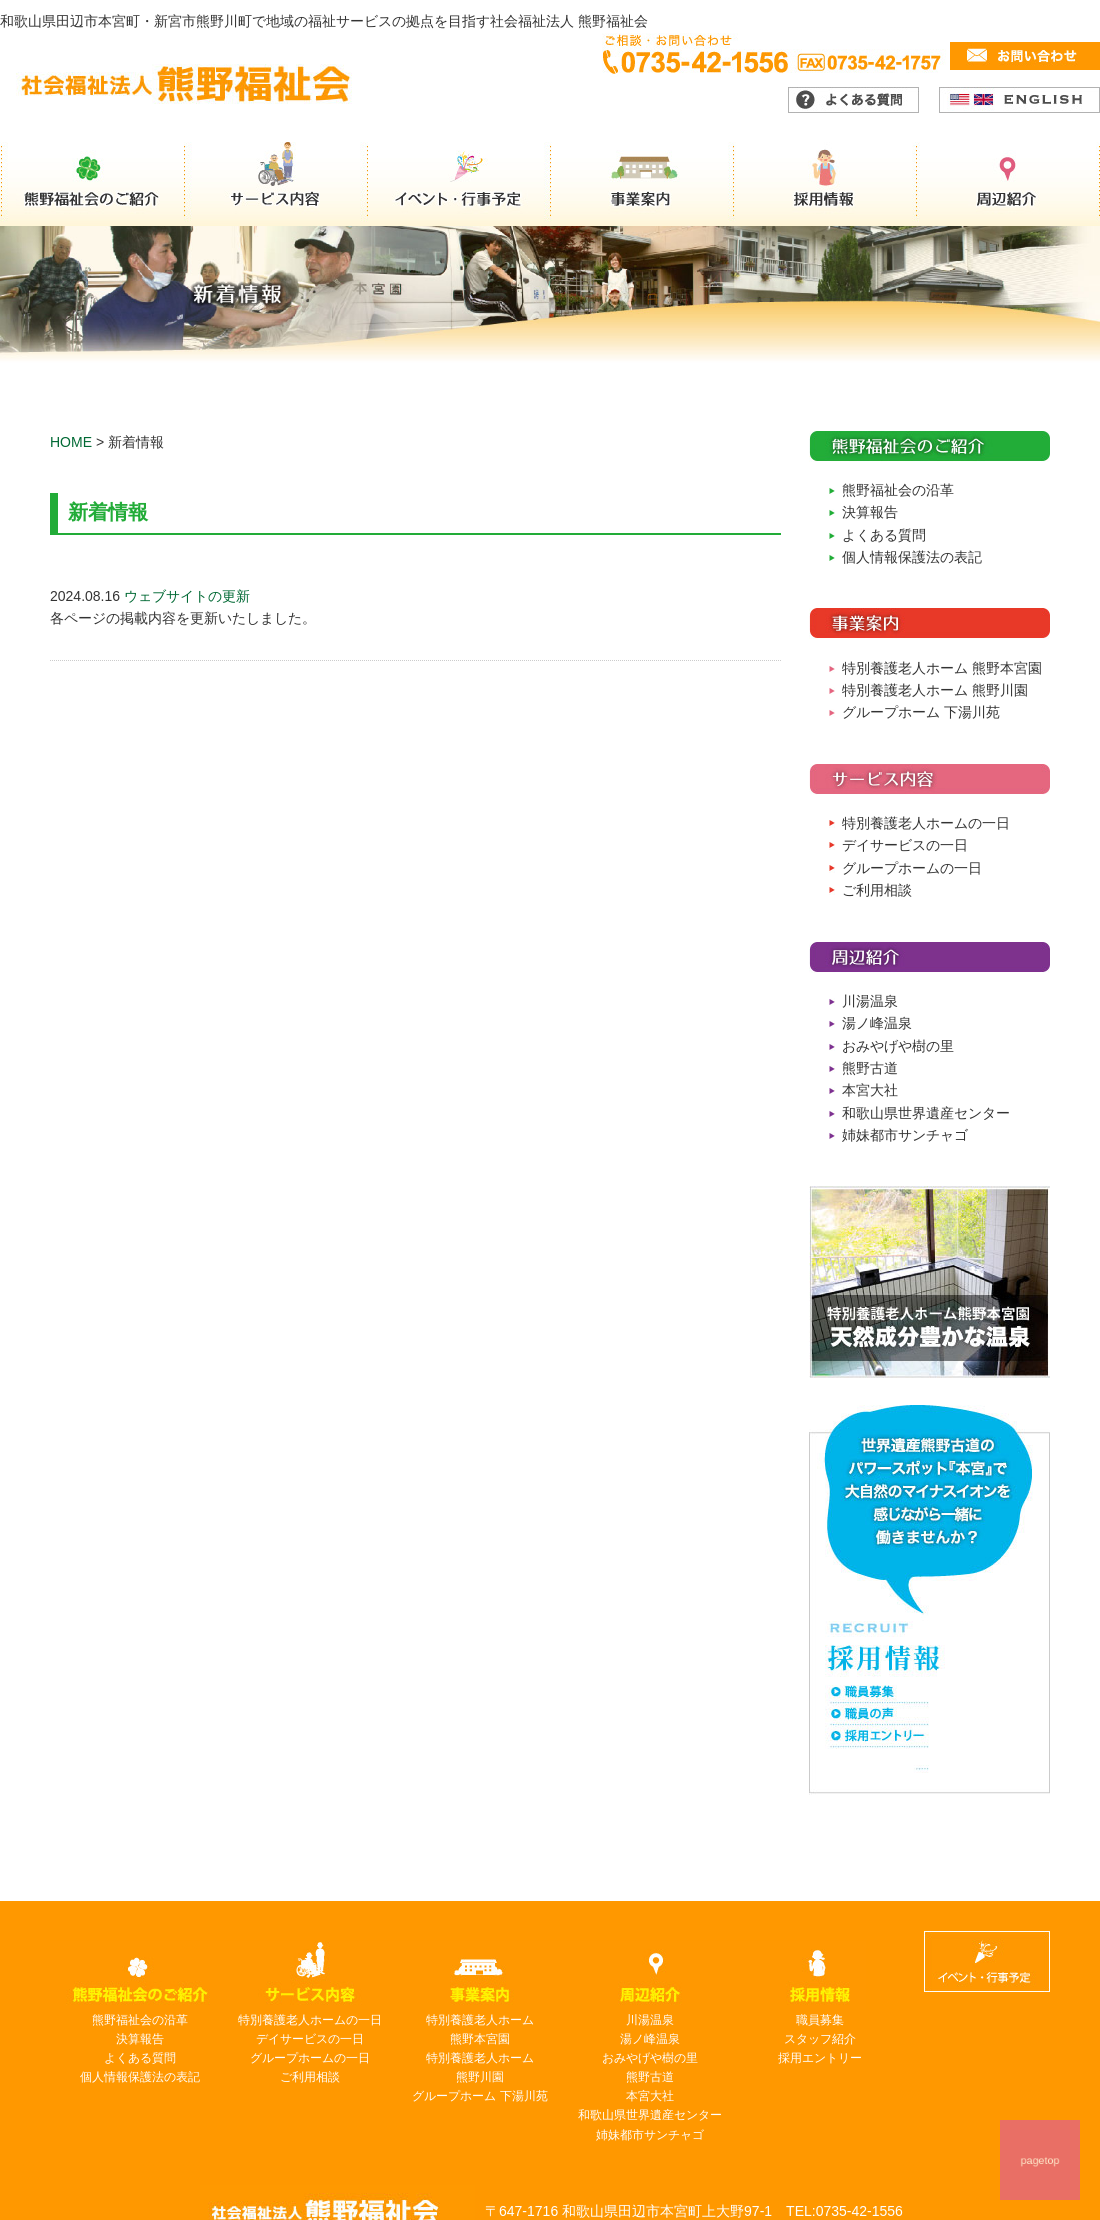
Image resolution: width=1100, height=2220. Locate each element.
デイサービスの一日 (905, 845)
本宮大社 (870, 1090)
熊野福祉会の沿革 (898, 490)
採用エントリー (820, 2058)
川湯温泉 (870, 1001)
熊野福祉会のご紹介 (92, 184)
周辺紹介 (1010, 184)
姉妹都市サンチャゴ (905, 1135)
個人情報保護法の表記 (912, 557)
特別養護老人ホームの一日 (926, 823)
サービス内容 (276, 184)
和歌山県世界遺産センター (926, 1113)
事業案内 (644, 184)
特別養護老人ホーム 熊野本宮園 (942, 668)
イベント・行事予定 (460, 184)
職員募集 (820, 2020)
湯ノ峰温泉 (877, 1023)
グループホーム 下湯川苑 (921, 712)
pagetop (1039, 2160)
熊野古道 (870, 1068)
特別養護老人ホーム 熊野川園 (935, 690)
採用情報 (828, 184)
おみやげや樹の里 (898, 1046)
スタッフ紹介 (820, 2039)
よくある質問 (884, 535)
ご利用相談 (877, 890)
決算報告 (870, 512)
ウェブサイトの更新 (187, 596)
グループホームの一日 (912, 868)
